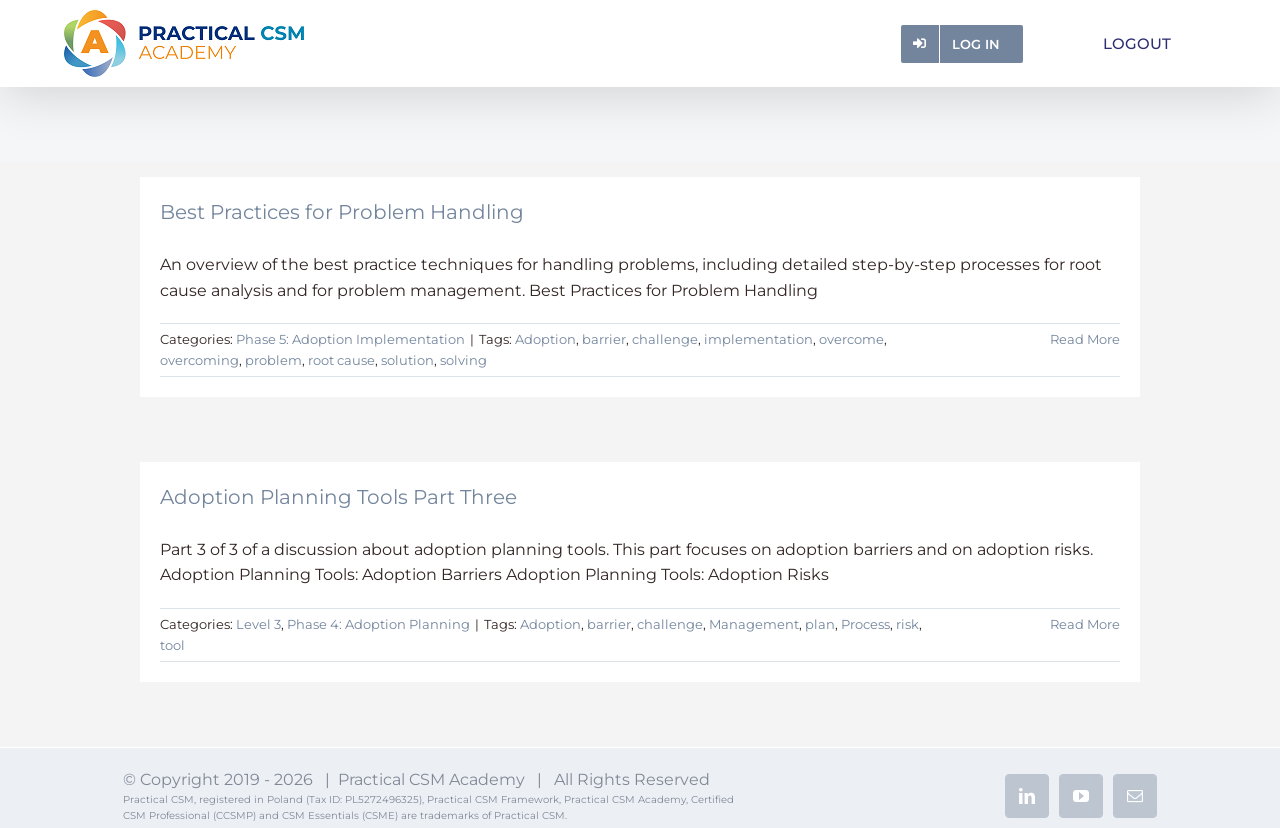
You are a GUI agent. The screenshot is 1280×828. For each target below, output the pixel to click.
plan (820, 624)
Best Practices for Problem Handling (342, 212)
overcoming (199, 360)
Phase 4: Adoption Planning (378, 624)
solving (463, 360)
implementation (758, 339)
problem (273, 360)
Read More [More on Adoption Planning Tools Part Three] (1085, 624)
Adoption (545, 339)
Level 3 (258, 624)
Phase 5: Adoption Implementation (350, 339)
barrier (604, 339)
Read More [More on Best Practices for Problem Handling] (1085, 339)
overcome (851, 339)
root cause (341, 360)
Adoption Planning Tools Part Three (338, 497)
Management (754, 624)
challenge (665, 339)
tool (172, 645)
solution (407, 360)
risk (907, 624)
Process (865, 624)
